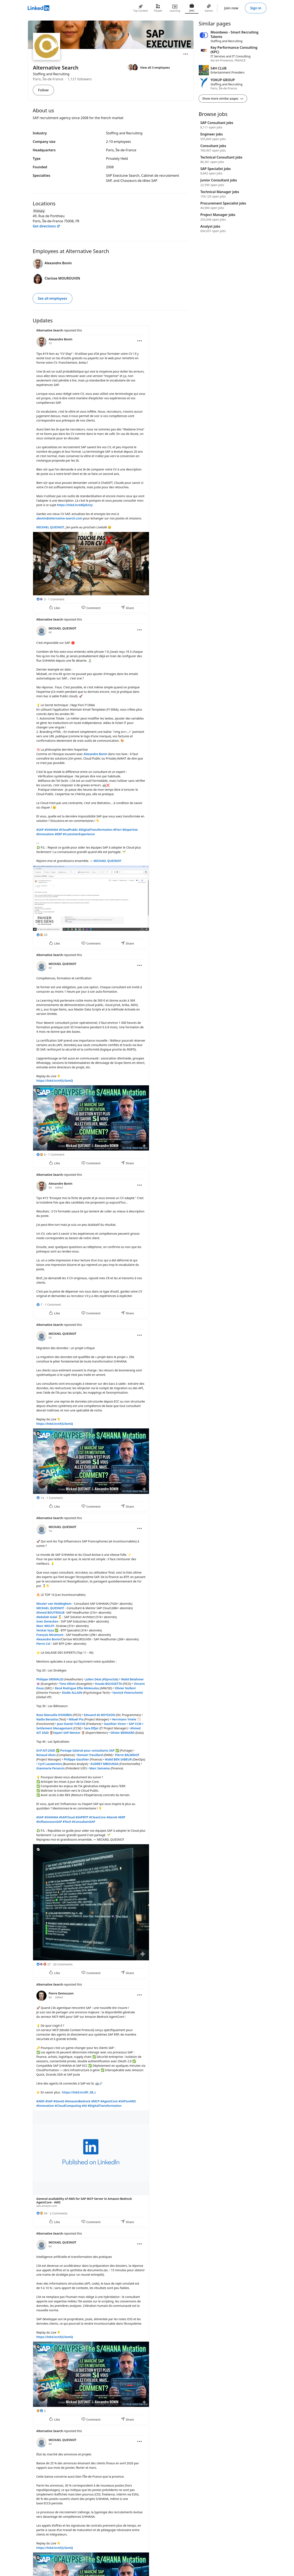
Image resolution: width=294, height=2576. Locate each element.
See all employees (52, 298)
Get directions (46, 226)
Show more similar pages (223, 98)
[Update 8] (111, 2326)
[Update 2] (111, 781)
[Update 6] (111, 1745)
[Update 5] (111, 1415)
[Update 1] (111, 469)
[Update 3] (111, 1059)
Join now (231, 8)
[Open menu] (185, 54)
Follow (43, 90)
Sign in (255, 8)
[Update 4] (111, 1244)
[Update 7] (111, 2103)
